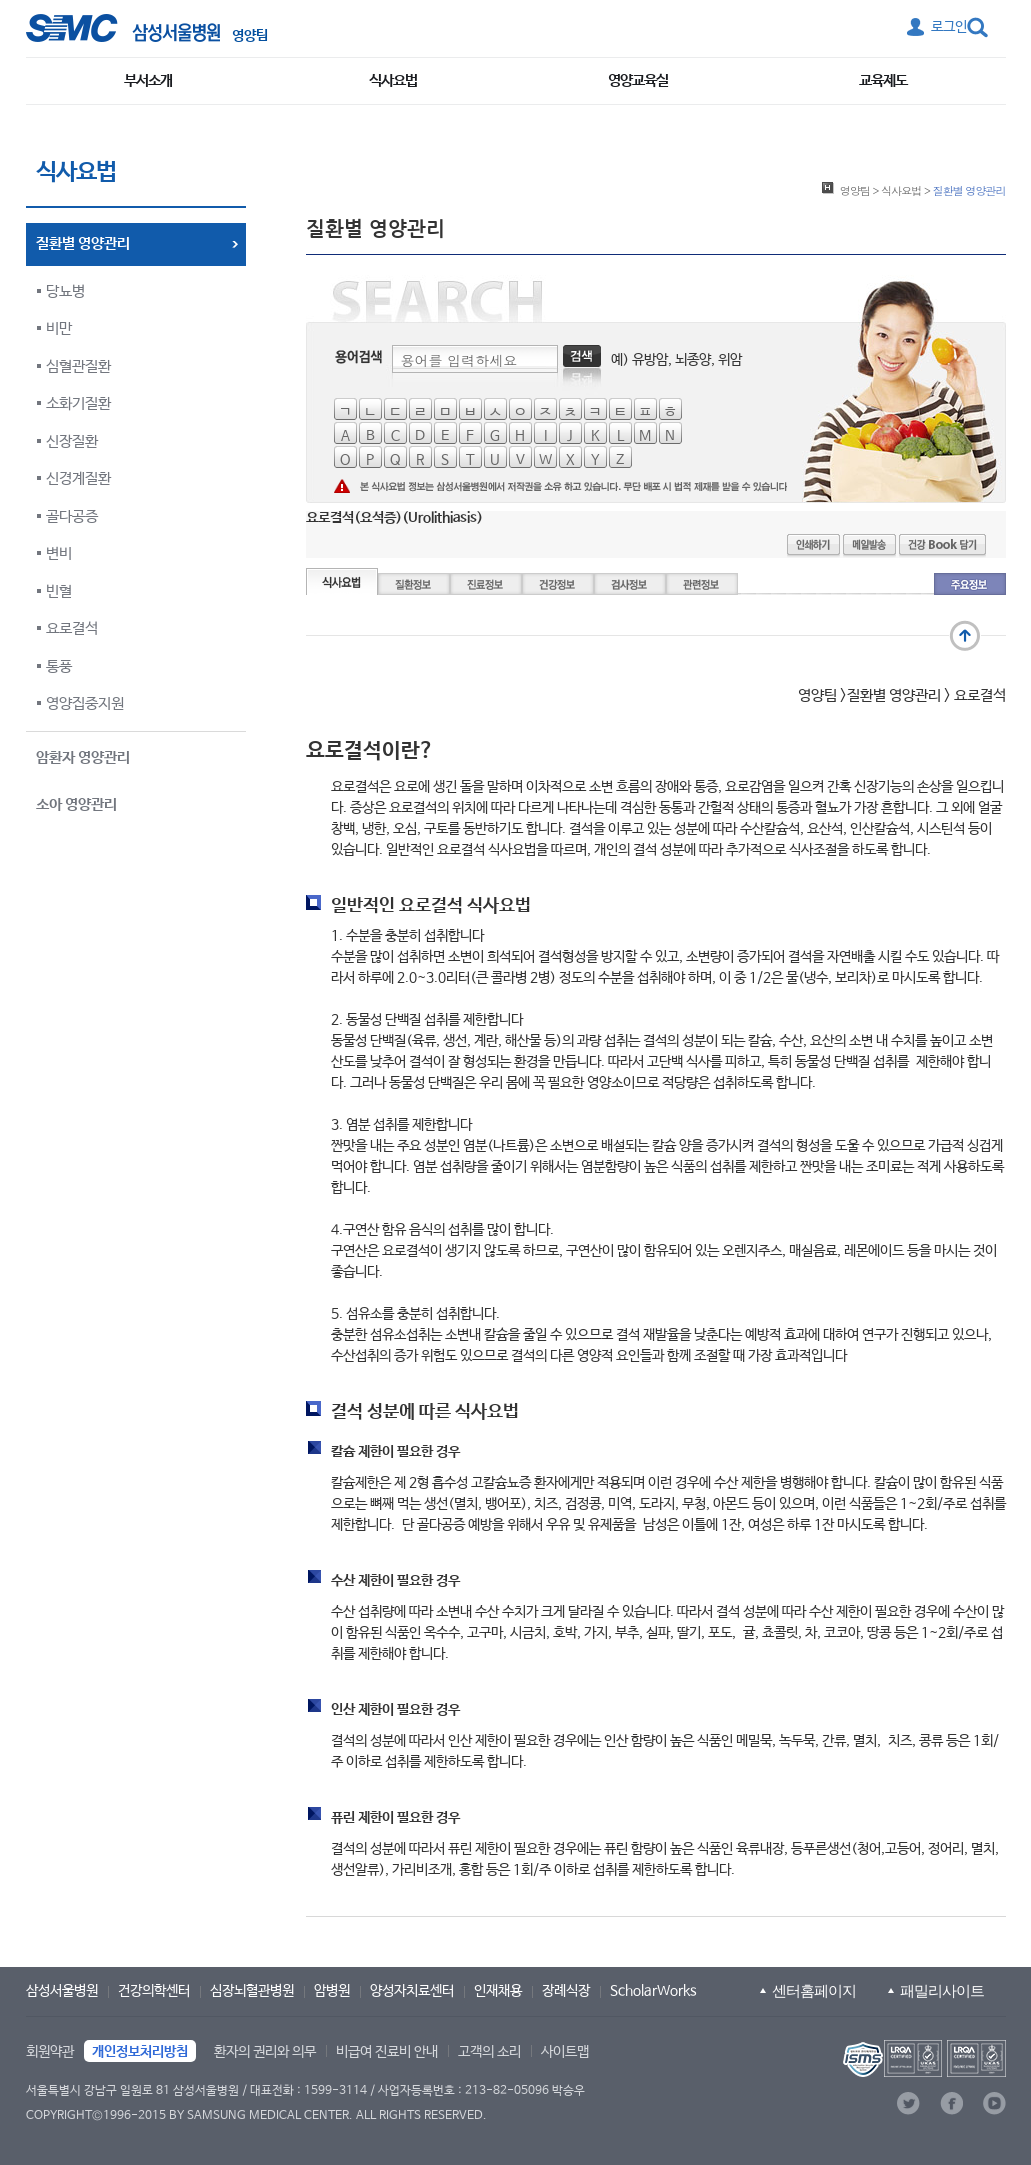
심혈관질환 (78, 366)
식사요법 (393, 80)
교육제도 (883, 80)
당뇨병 (65, 291)
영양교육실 (638, 80)
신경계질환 (78, 478)
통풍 (59, 666)
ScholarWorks (653, 1991)
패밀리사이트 (942, 1990)
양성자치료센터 (412, 1991)
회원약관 (50, 2052)
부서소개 (148, 80)
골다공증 (72, 516)
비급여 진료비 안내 (387, 2052)
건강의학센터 (154, 1991)
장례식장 (566, 1991)
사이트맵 (565, 2052)
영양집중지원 (85, 703)
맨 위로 (965, 636)
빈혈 (59, 591)
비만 (59, 328)
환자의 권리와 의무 (265, 2052)
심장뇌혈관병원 (252, 1991)
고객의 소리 (489, 2052)
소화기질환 (78, 403)
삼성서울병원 (62, 1991)
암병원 (332, 1991)
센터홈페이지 (814, 1990)
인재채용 (498, 1991)
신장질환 (72, 441)
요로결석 (72, 628)
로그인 (949, 27)
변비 (59, 553)
